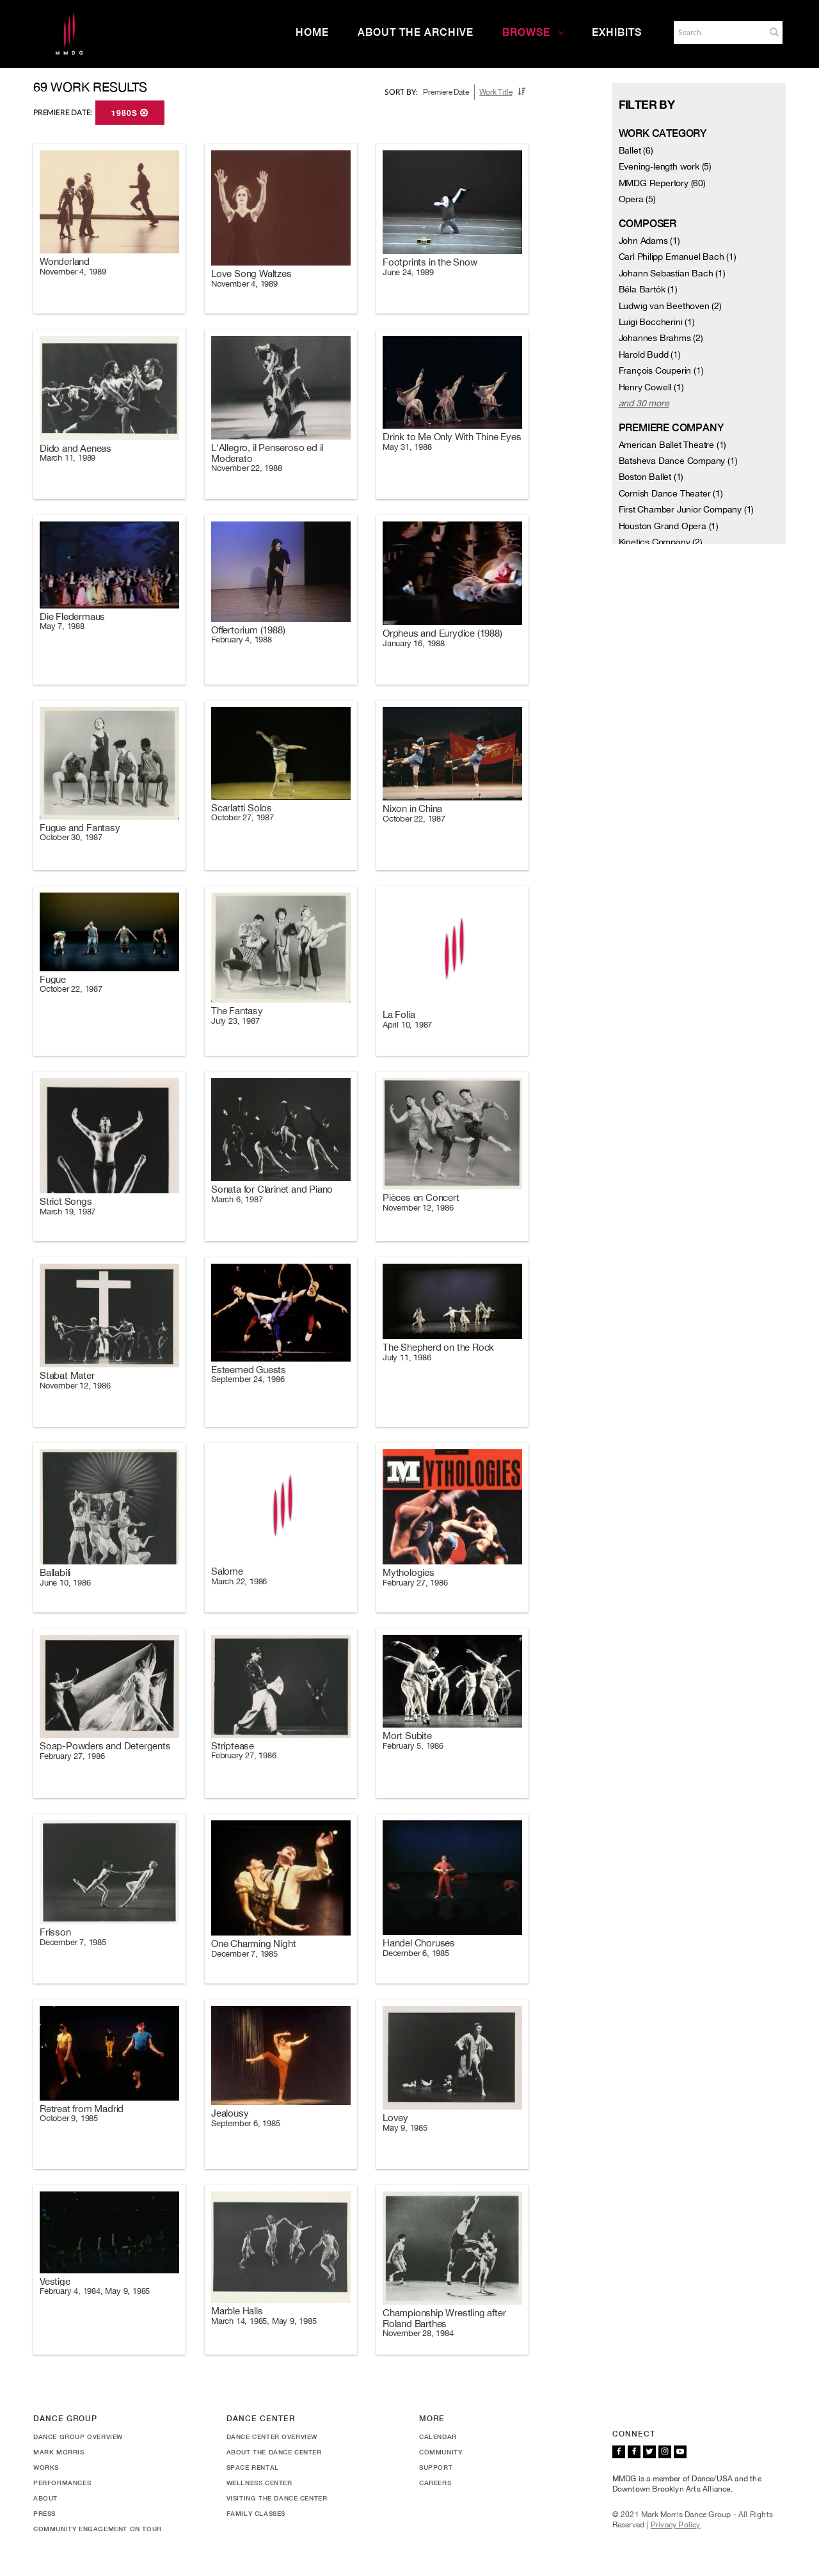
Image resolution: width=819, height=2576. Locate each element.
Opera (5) (637, 199)
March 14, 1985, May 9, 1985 (264, 2321)
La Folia (399, 1014)
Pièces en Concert (421, 1197)
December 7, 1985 (73, 1942)
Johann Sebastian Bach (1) (672, 273)
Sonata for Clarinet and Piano (272, 1189)
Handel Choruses (419, 1942)
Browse (533, 32)
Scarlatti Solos (241, 807)
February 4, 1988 (241, 639)
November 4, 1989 (73, 271)
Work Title (495, 92)
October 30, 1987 (71, 837)
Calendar (438, 2436)
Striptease (232, 1745)
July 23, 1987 (235, 1021)
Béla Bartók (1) (648, 289)
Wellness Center (259, 2482)
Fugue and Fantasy (80, 827)
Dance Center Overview (272, 2436)
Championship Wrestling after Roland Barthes (444, 2318)
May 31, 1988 (407, 447)
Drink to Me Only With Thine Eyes (452, 436)
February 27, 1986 (415, 1582)
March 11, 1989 (67, 458)
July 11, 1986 (407, 1357)
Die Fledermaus (72, 616)
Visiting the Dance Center (277, 2498)
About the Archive (415, 32)
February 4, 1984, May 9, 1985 (95, 2291)
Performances (62, 2482)
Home (312, 32)
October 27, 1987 (242, 817)
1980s (129, 113)
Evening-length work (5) (665, 166)
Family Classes (256, 2513)
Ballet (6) (636, 150)
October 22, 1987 (414, 818)
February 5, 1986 (413, 1746)
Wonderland (65, 261)
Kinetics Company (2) (661, 542)
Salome (227, 1571)
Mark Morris (58, 2452)
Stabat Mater (67, 1375)
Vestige (55, 2281)
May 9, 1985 (405, 2128)
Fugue (53, 979)
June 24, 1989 (408, 272)
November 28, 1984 (418, 2333)
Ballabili (55, 1572)
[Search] (718, 33)
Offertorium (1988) (248, 629)
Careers (435, 2482)
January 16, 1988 (414, 643)
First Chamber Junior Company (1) (686, 509)
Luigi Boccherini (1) (657, 322)
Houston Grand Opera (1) (669, 526)
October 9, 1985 (69, 2118)
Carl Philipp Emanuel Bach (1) (677, 256)
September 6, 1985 (245, 2123)
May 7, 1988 (62, 626)
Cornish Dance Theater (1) (671, 493)
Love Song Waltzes (251, 273)
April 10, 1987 (407, 1025)
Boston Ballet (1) (651, 477)
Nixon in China (412, 808)
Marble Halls (237, 2310)
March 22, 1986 (239, 1581)
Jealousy (229, 2113)
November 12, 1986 (418, 1207)
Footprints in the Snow (430, 262)
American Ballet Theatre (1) (673, 445)
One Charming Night (253, 1943)
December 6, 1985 (416, 1953)
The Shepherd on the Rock (438, 1347)
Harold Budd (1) (650, 354)
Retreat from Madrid (81, 2108)
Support (435, 2467)
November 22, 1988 (246, 468)
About (45, 2498)
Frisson (55, 1932)
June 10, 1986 (65, 1582)
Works (46, 2467)
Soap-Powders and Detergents (105, 1745)
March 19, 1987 (67, 1211)
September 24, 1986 (247, 1379)
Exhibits (617, 32)
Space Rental (253, 2467)
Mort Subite (407, 1735)
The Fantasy (237, 1010)
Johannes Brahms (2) (661, 338)
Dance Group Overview (78, 2436)
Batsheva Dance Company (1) (678, 461)
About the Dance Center (274, 2452)
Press (44, 2513)
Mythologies (408, 1572)
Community (440, 2452)
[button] (774, 32)
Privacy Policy (676, 2524)
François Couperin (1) (661, 370)
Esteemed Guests (248, 1369)
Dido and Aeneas (75, 448)
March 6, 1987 (236, 1199)
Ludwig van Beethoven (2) (670, 306)
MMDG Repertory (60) (662, 183)
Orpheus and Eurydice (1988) (442, 633)
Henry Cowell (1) (651, 387)
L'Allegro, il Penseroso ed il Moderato (267, 453)
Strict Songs (66, 1201)
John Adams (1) (649, 240)
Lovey (395, 2117)
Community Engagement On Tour (97, 2528)
